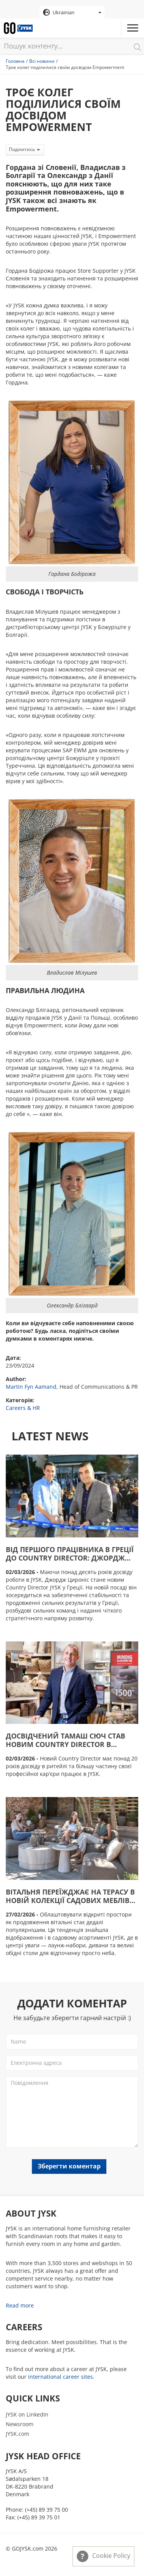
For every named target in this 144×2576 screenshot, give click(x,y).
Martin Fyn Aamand (31, 1386)
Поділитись (24, 149)
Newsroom (19, 2424)
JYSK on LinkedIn (27, 2414)
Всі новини (42, 61)
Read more (20, 2305)
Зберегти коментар (69, 2166)
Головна (15, 61)
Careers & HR (23, 1407)
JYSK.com (17, 2433)
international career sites (60, 2376)
